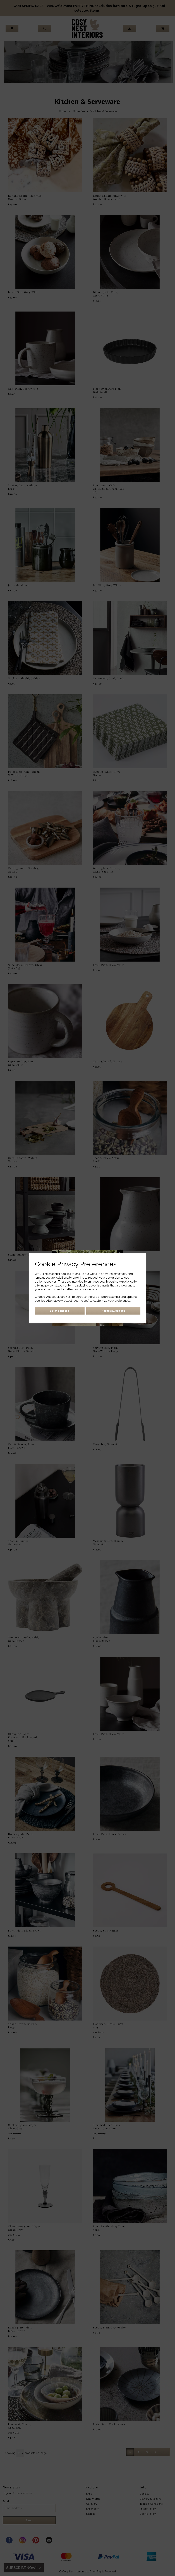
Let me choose (59, 1310)
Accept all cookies (113, 1310)
